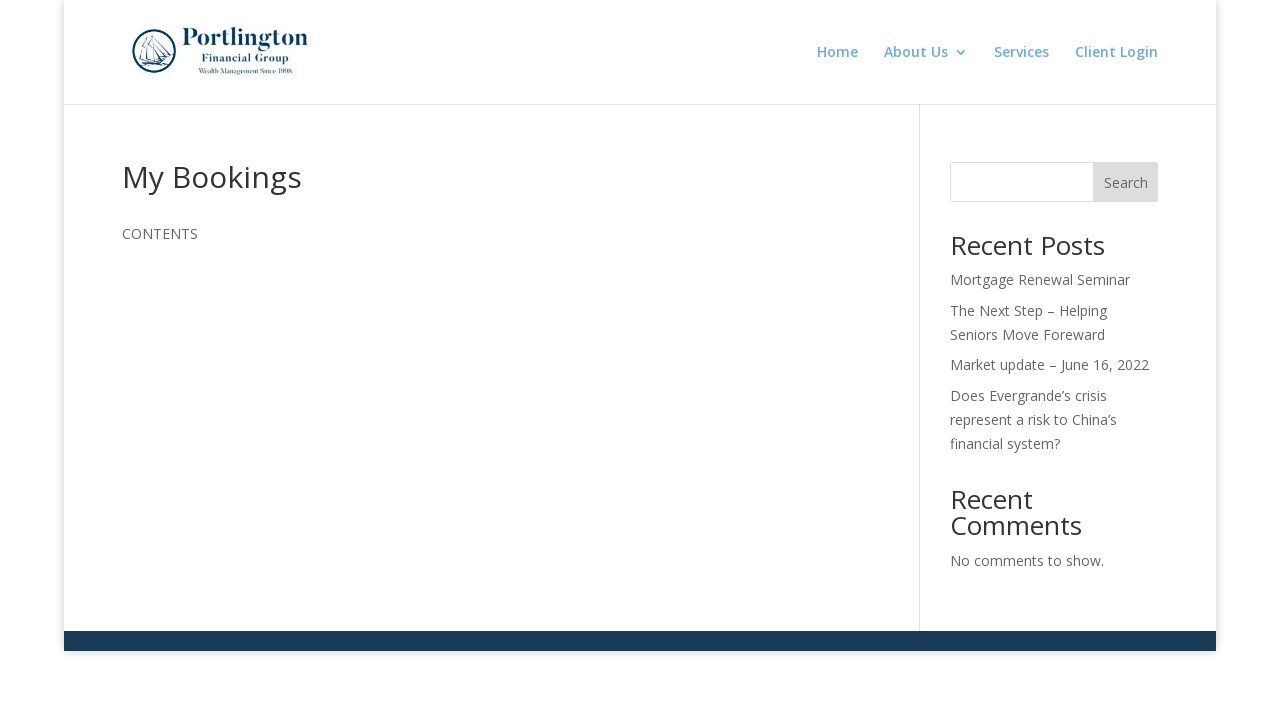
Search (1126, 182)
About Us (916, 53)
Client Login (1116, 53)
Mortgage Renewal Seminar (1040, 279)
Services (1021, 53)
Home (837, 53)
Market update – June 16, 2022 (1049, 364)
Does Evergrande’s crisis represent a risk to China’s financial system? (1033, 419)
